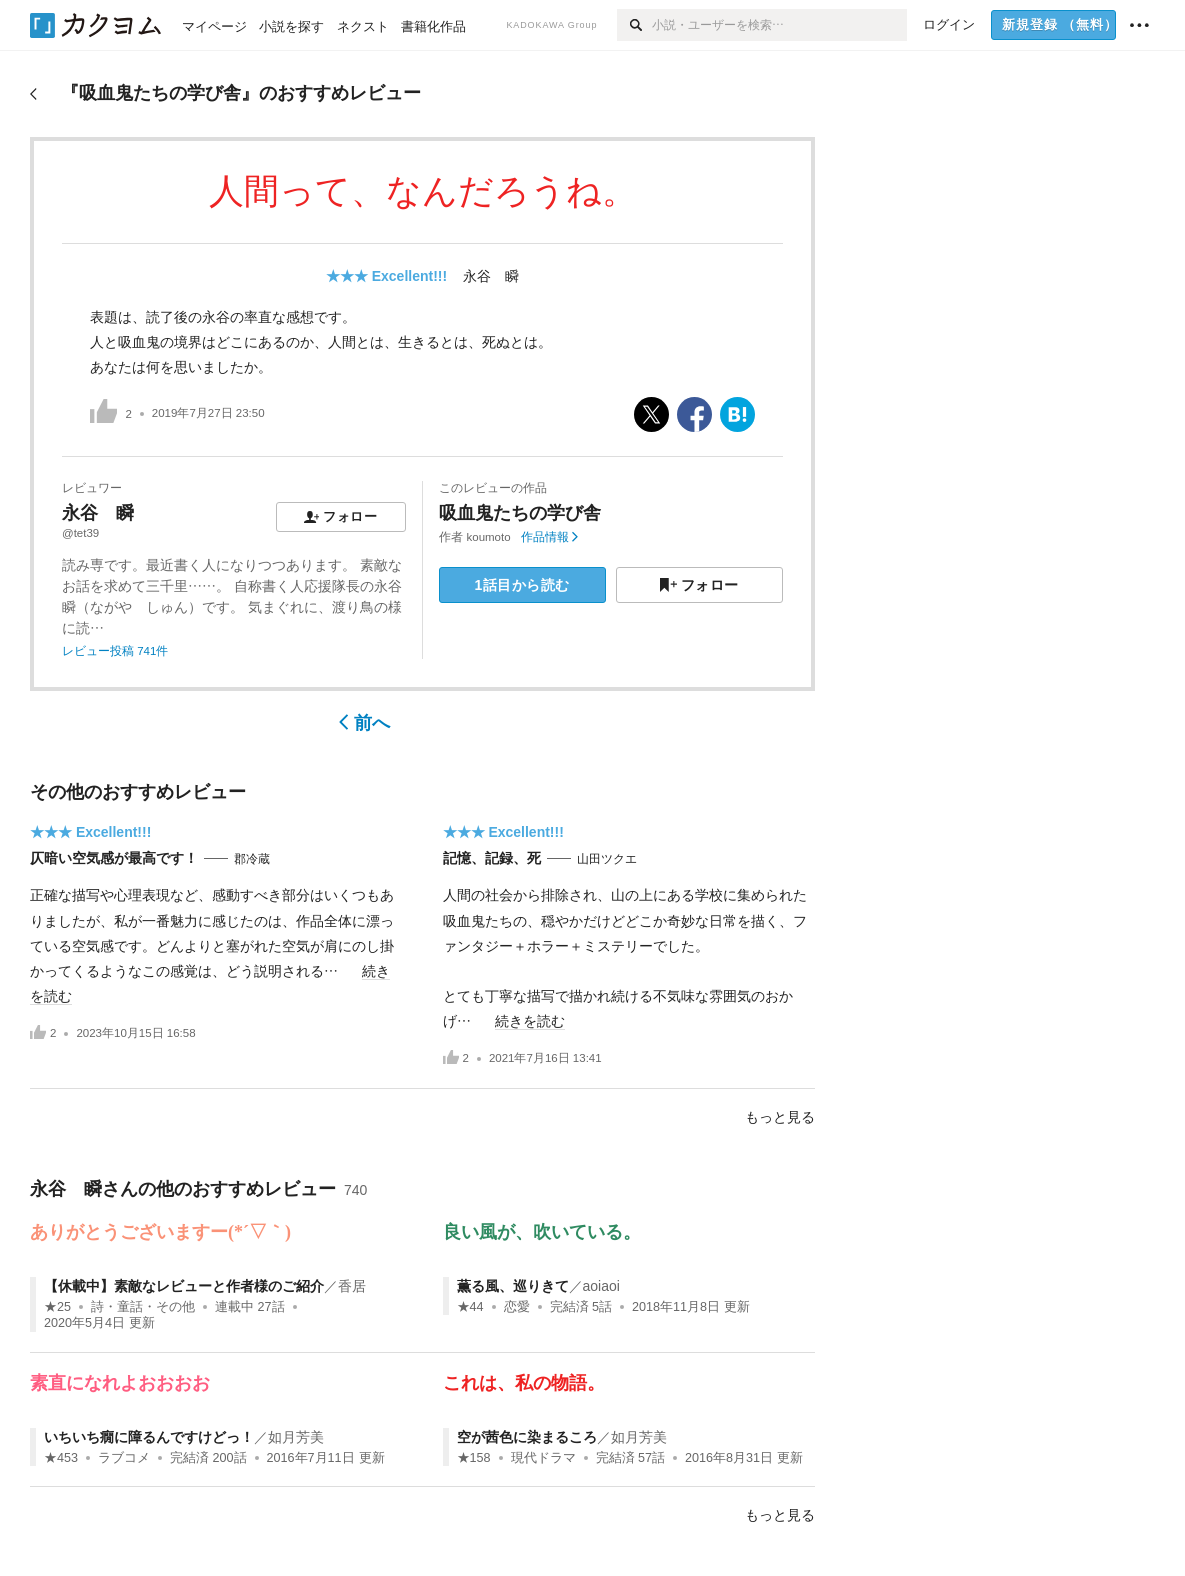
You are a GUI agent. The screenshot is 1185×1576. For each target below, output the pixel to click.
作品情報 (549, 537)
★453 (61, 1458)
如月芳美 (296, 1437)
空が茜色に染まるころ (527, 1437)
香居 (352, 1286)
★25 (57, 1307)
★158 (474, 1458)
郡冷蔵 (252, 859)
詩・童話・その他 (143, 1307)
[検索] (634, 25)
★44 (470, 1307)
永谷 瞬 (491, 276)
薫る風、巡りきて (513, 1286)
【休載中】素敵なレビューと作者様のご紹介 (184, 1286)
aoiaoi (601, 1286)
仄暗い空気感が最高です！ (114, 858)
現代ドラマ (543, 1458)
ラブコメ (124, 1458)
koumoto (489, 537)
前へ (364, 723)
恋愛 (517, 1307)
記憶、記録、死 (492, 858)
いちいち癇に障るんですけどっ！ (149, 1437)
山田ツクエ (607, 859)
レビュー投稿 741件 (115, 651)
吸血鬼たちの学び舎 (520, 513)
